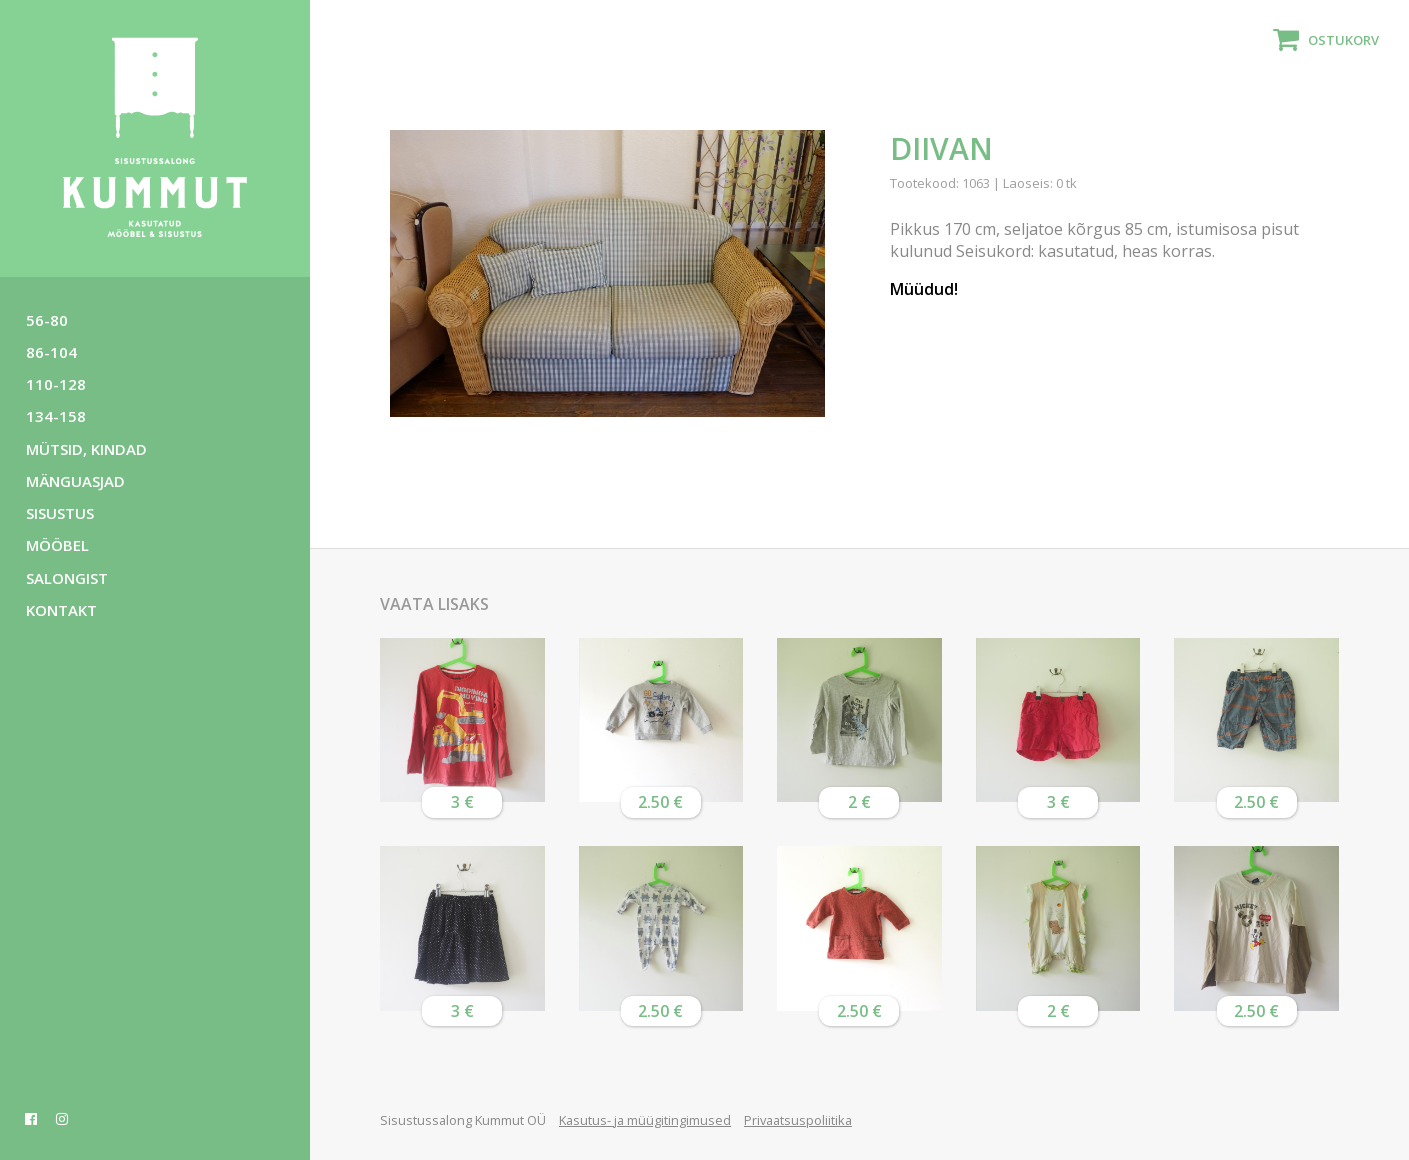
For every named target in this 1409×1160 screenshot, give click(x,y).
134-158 (56, 416)
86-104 (51, 352)
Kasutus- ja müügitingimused (645, 1120)
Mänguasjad (75, 481)
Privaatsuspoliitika (798, 1120)
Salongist (67, 578)
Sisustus (60, 513)
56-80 (47, 320)
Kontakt (61, 610)
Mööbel (57, 545)
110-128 (56, 384)
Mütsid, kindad (86, 449)
